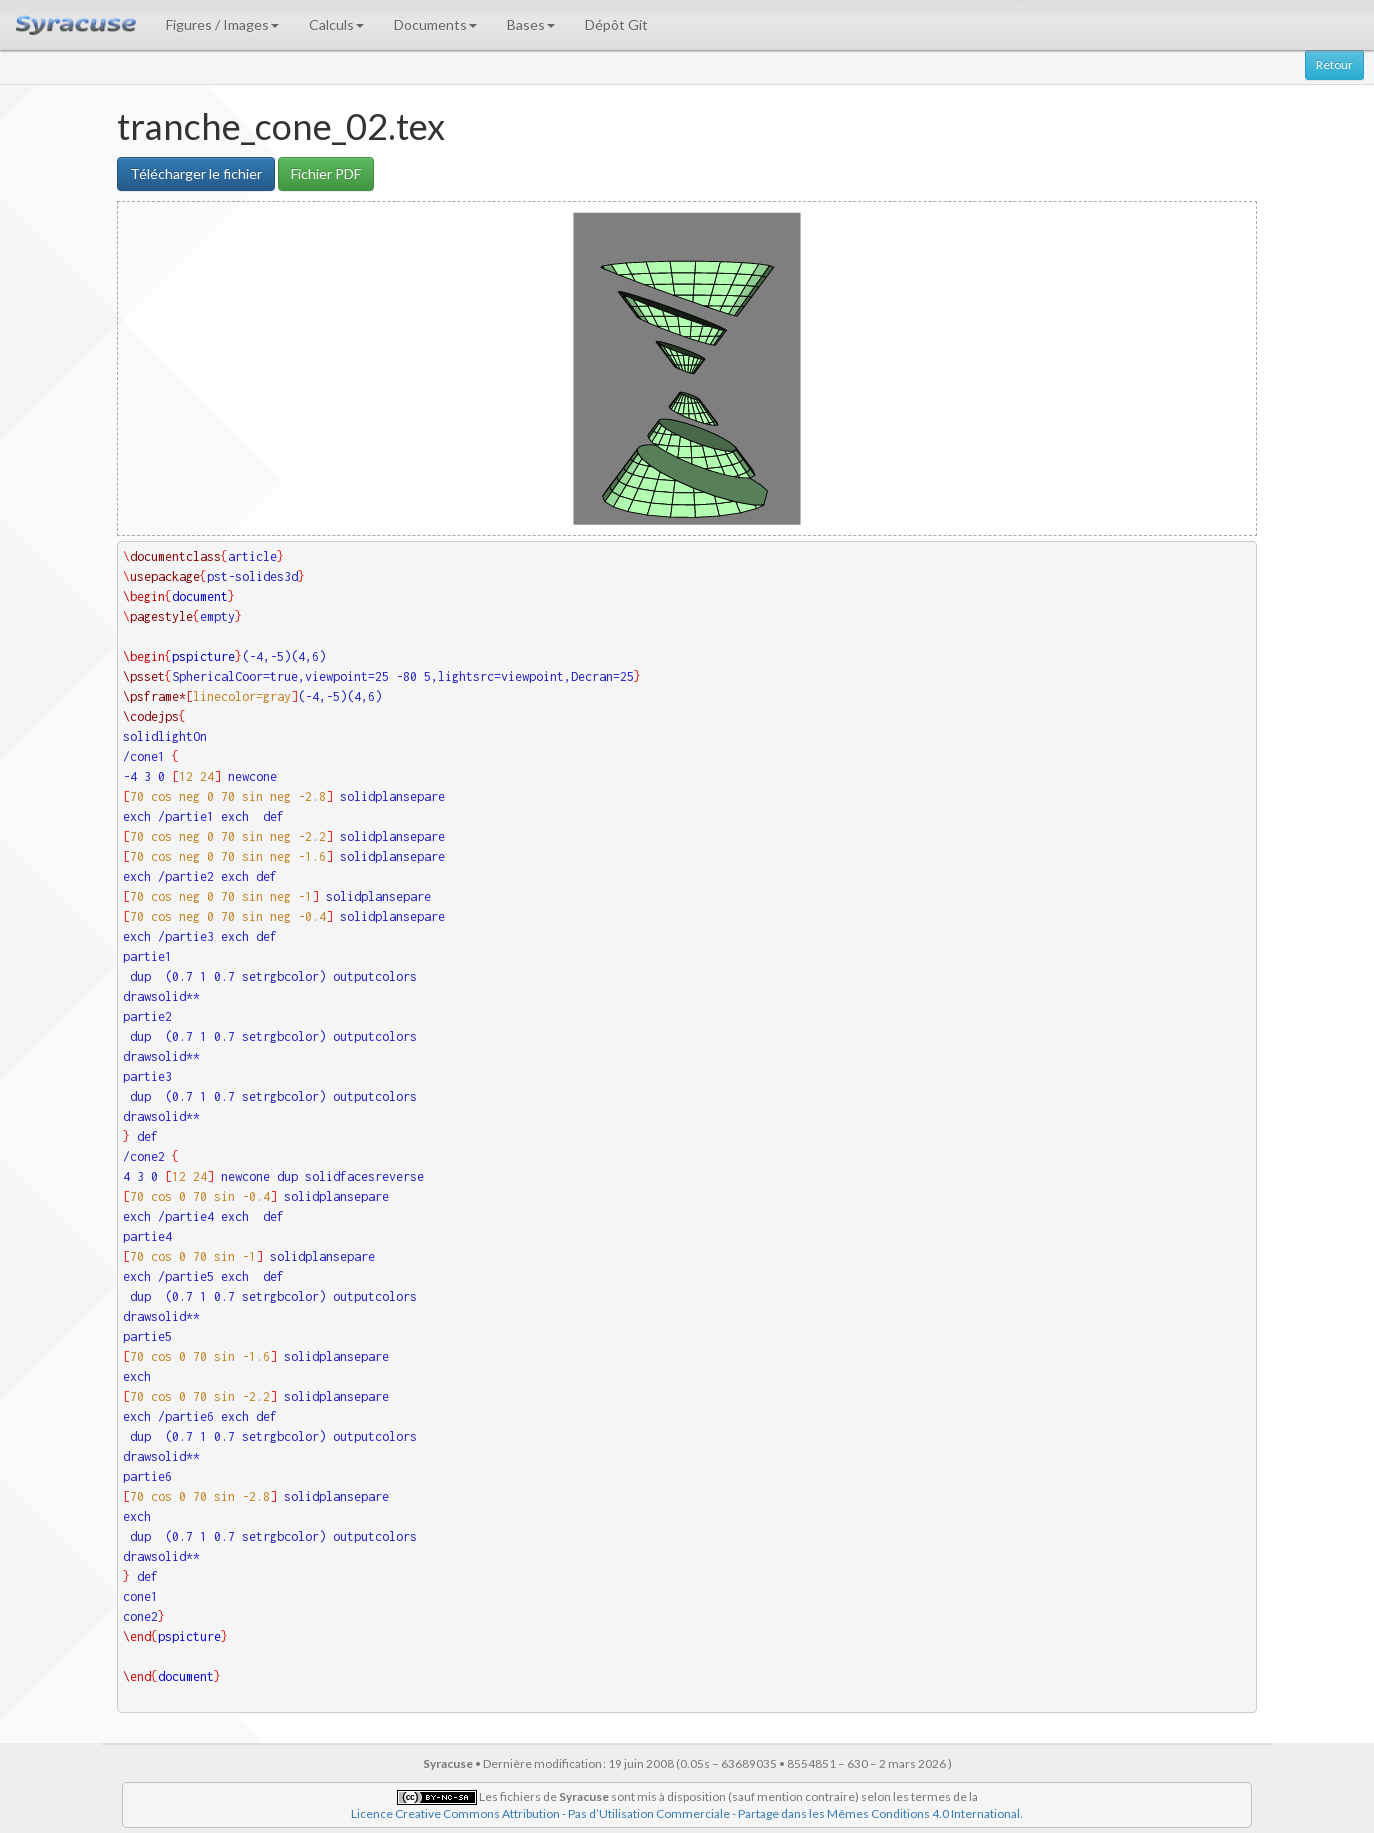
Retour (1334, 64)
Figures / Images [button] (222, 24)
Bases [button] (531, 24)
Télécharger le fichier (196, 173)
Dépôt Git (616, 24)
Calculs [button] (336, 24)
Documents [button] (435, 24)
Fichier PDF (326, 173)
